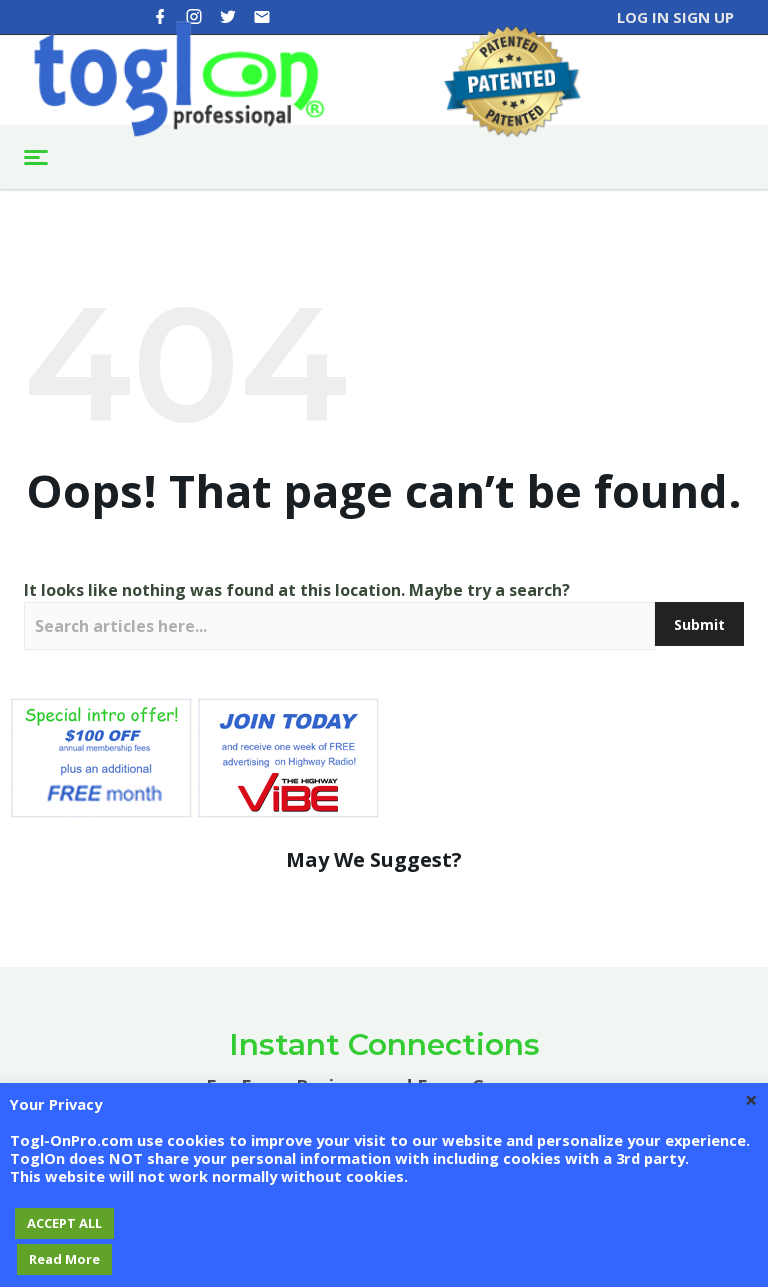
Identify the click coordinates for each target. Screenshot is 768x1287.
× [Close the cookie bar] (751, 1099)
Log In (643, 17)
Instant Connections (384, 1044)
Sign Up (703, 17)
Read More (64, 1259)
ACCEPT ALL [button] (64, 1223)
